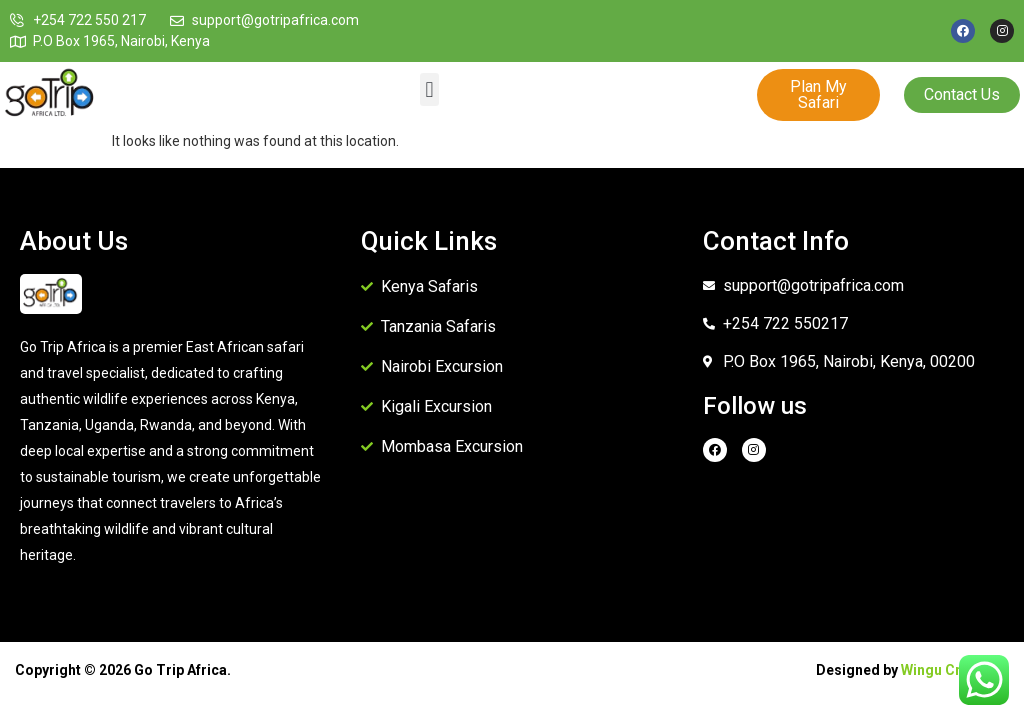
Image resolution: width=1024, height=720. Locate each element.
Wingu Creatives (955, 670)
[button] (429, 89)
